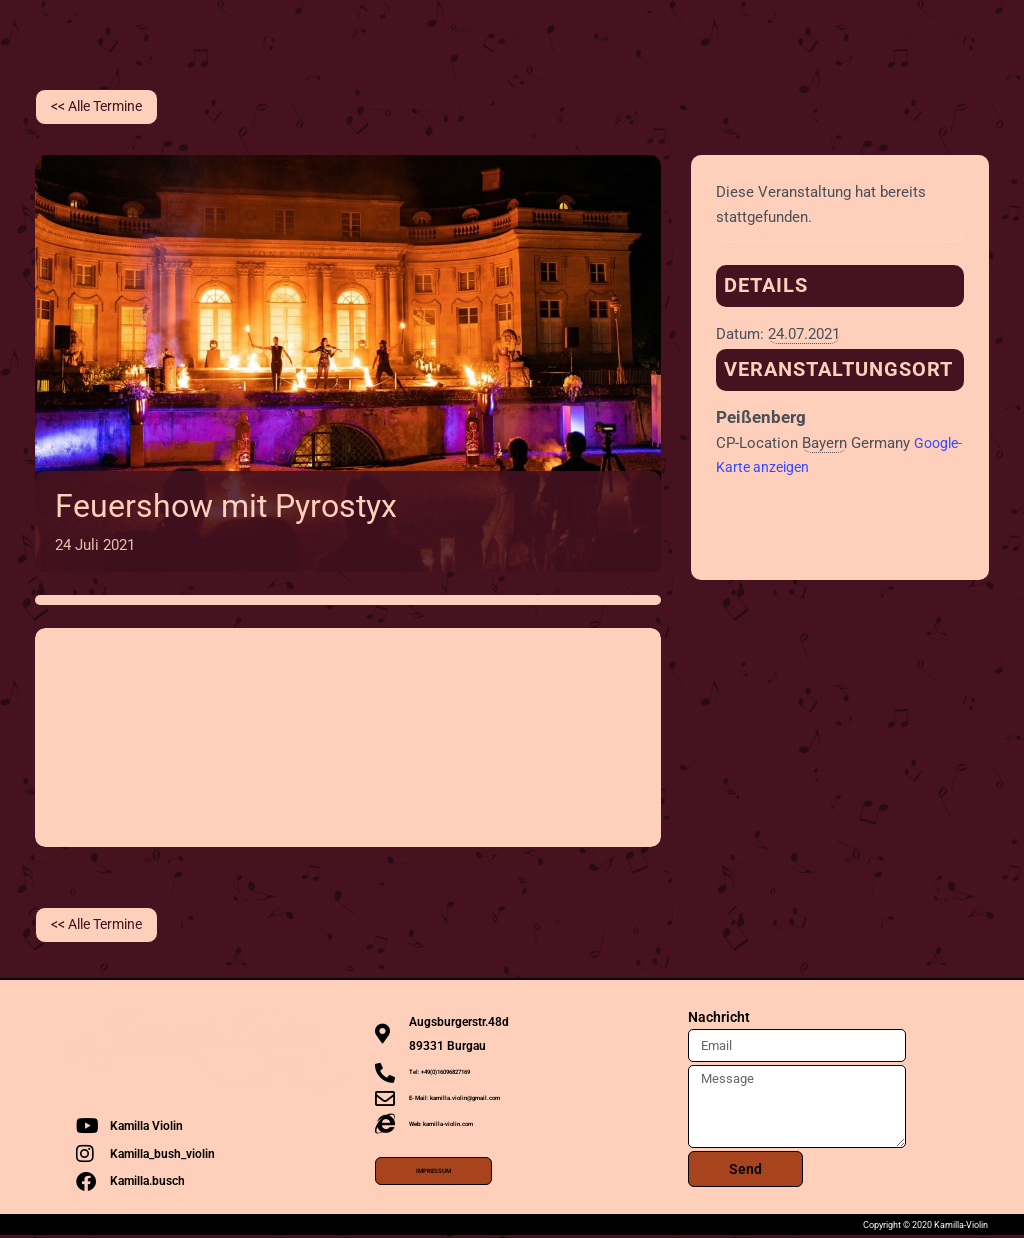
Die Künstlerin (324, 36)
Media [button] (515, 37)
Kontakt (804, 36)
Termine (430, 36)
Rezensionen (704, 36)
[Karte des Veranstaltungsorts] (348, 734)
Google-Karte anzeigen (791, 468)
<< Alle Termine (103, 107)
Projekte (600, 36)
